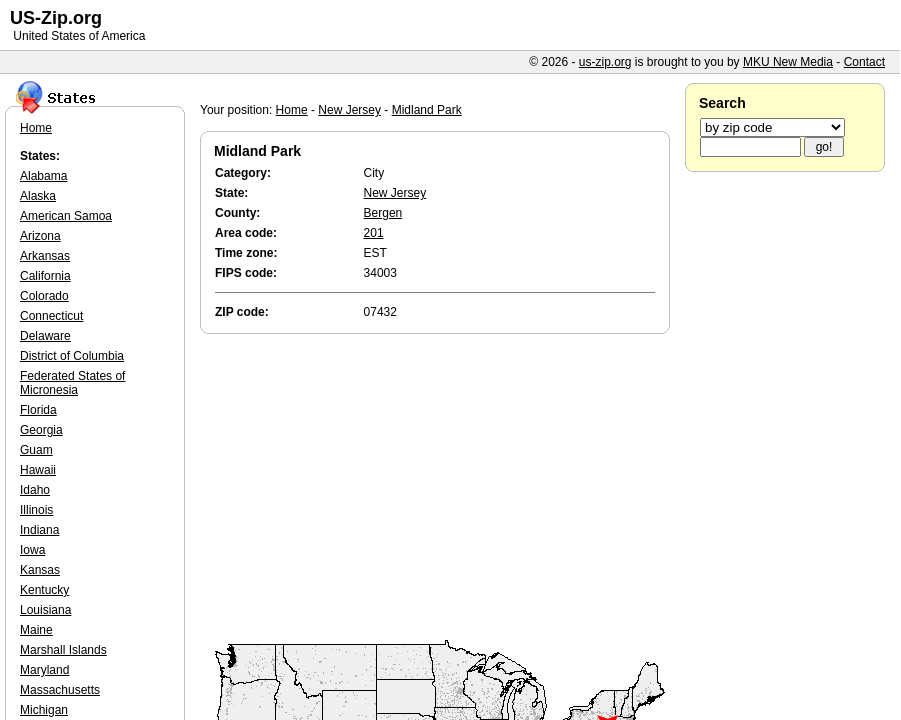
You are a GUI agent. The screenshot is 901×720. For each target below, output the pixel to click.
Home (292, 110)
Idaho (35, 490)
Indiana (39, 530)
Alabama (43, 176)
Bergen (383, 213)
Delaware (45, 336)
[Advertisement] (440, 488)
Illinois (36, 510)
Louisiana (45, 610)
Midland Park (427, 110)
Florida (38, 410)
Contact (864, 62)
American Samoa (66, 216)
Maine (36, 630)
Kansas (40, 570)
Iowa (32, 550)
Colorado (44, 296)
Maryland (44, 670)
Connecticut (51, 316)
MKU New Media (788, 62)
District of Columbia (72, 356)
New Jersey (349, 110)
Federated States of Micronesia (72, 383)
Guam (36, 450)
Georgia (41, 430)
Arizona (40, 236)
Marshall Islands (63, 650)
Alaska (38, 196)
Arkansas (45, 256)
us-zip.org (605, 62)
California (45, 276)
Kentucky (44, 590)
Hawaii (38, 470)
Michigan (44, 710)
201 (374, 233)
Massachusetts (60, 690)
